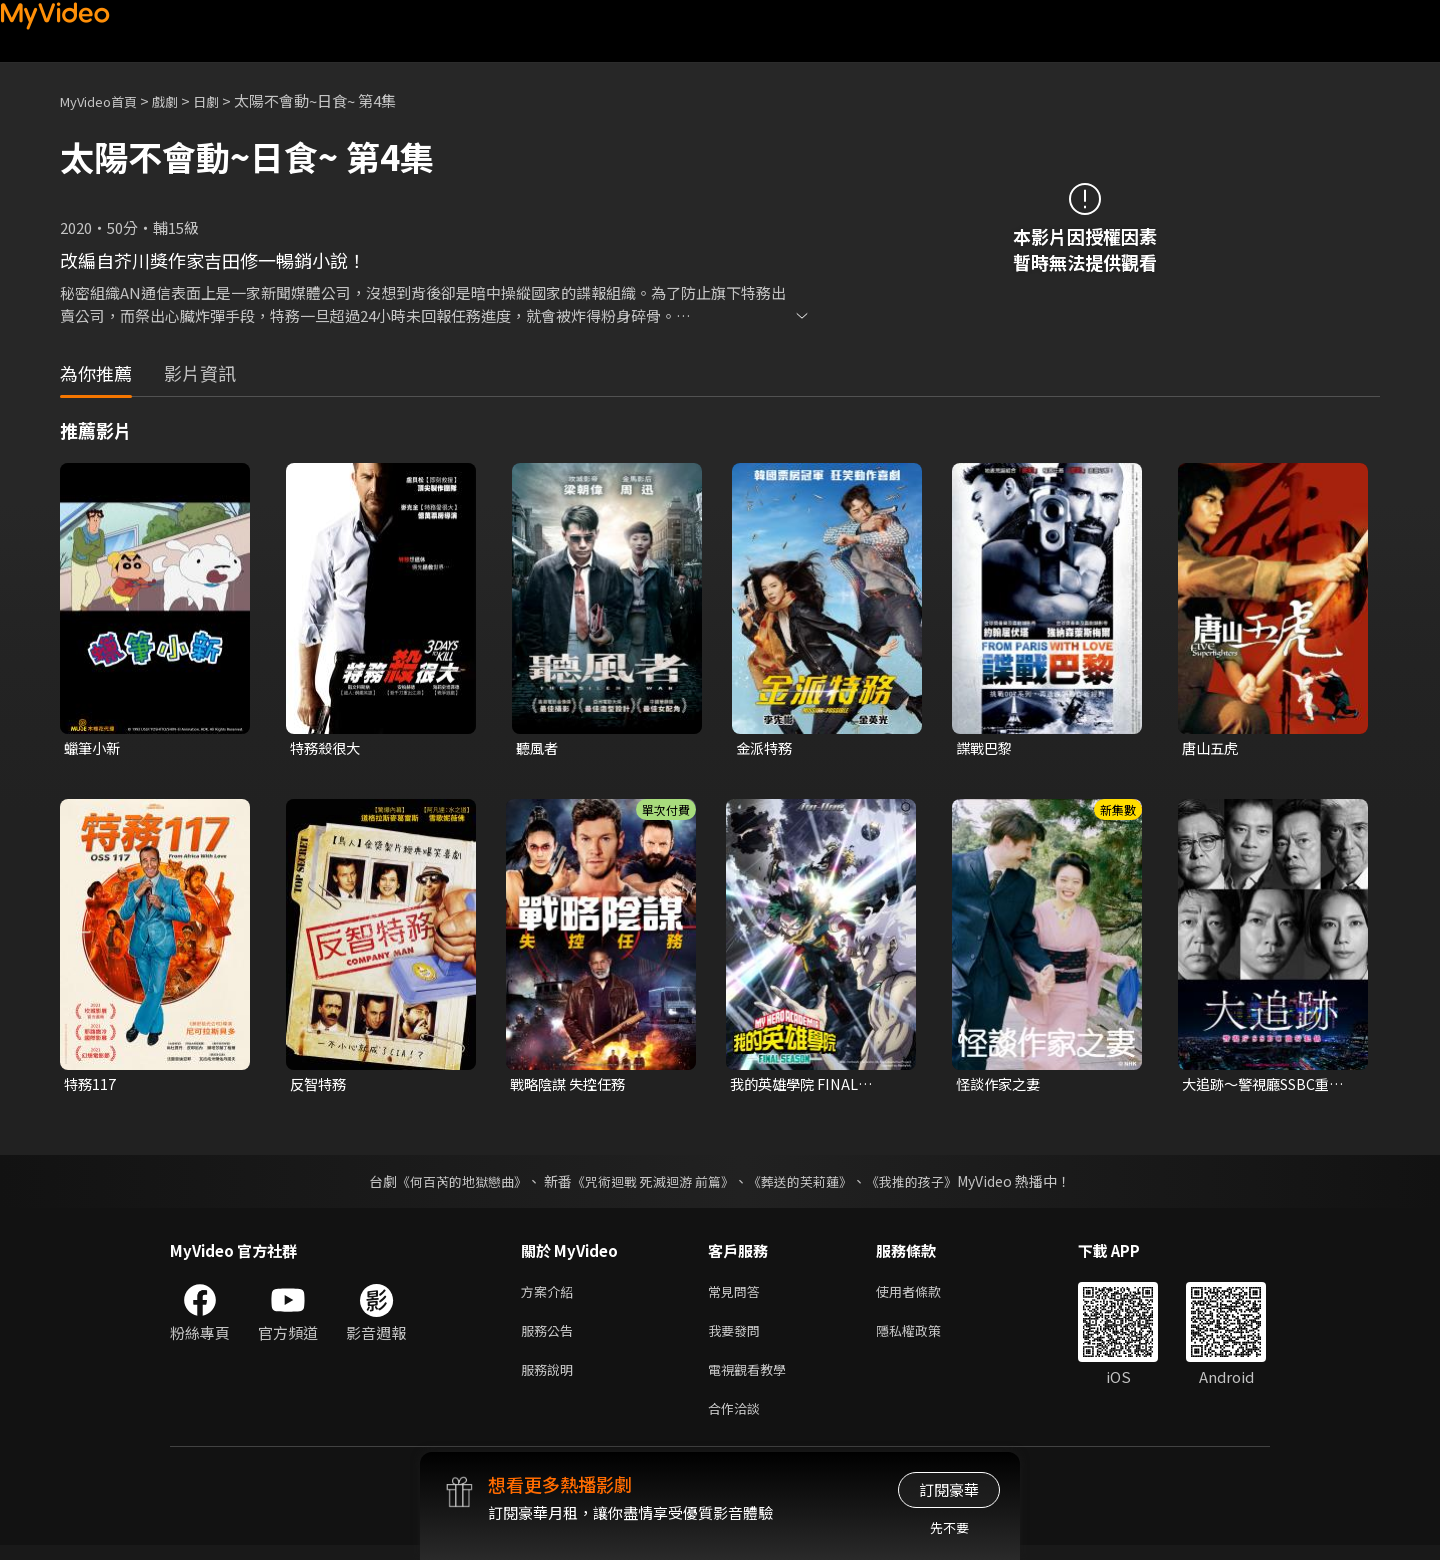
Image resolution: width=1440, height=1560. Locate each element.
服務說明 (551, 1379)
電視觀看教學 (753, 1379)
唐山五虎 (1212, 748)
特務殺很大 (327, 748)
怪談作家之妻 (1001, 1086)
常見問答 (738, 1295)
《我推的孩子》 (927, 1184)
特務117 (91, 1086)
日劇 (226, 100)
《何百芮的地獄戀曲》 (449, 1184)
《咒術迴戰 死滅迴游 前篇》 (651, 1184)
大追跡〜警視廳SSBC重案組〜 (1269, 1087)
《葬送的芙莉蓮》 (808, 1184)
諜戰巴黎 (986, 748)
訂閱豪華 (949, 1489)
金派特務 (766, 748)
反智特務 (320, 1086)
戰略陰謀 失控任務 (571, 1086)
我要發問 (738, 1337)
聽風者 (538, 748)
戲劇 (181, 100)
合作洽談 (738, 1421)
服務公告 (551, 1337)
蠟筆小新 (94, 748)
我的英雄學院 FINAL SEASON (798, 1087)
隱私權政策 (925, 1337)
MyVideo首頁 (105, 100)
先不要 (949, 1527)
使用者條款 (925, 1295)
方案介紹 (551, 1295)
